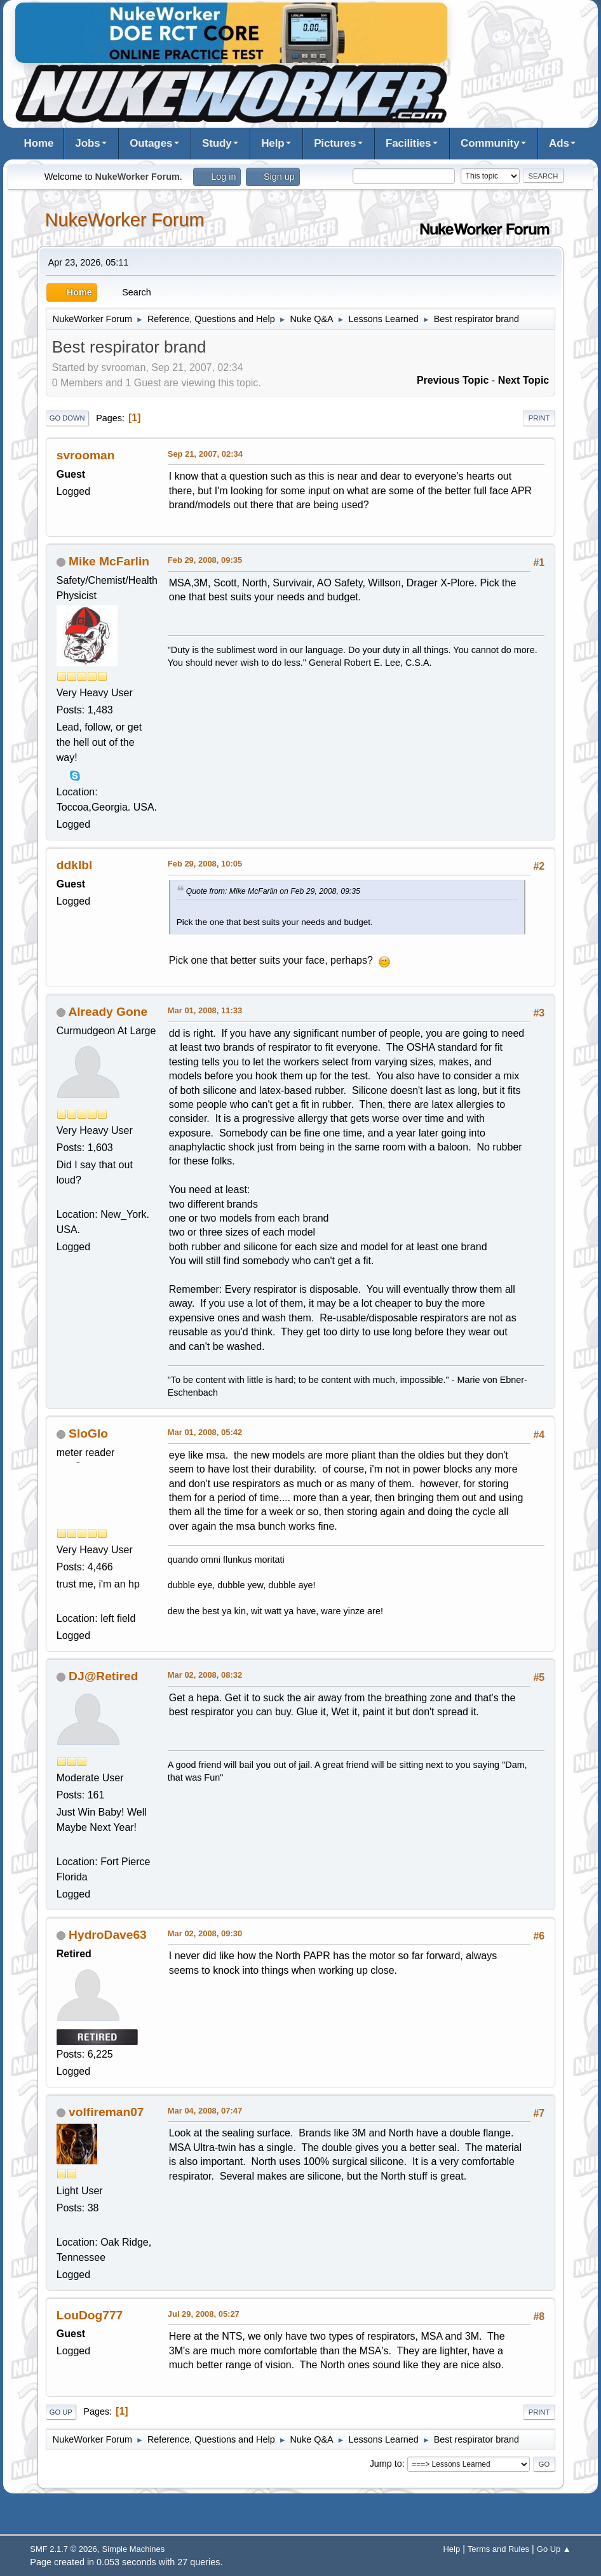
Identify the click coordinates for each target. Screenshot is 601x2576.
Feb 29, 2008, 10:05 (205, 863)
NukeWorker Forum (125, 220)
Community (490, 143)
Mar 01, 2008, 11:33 (205, 1010)
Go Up (61, 2412)
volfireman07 (106, 2112)
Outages (151, 143)
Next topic (524, 380)
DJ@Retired (103, 1676)
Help (272, 143)
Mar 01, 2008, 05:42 (205, 1432)
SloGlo (88, 1433)
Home (39, 143)
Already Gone (107, 1011)
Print (539, 418)
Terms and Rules (498, 2549)
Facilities (408, 143)
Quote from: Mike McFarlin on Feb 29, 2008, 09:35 (273, 891)
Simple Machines (133, 2549)
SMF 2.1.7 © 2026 (63, 2549)
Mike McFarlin (109, 561)
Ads (559, 143)
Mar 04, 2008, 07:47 (205, 2110)
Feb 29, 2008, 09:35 (205, 560)
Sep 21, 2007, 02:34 (205, 454)
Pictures (335, 143)
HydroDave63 (108, 1934)
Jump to (386, 2463)
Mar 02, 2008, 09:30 (205, 1933)
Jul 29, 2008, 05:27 (204, 2314)
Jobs (87, 143)
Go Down (67, 418)
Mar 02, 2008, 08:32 (205, 1675)
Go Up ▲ (554, 2549)
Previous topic (453, 380)
